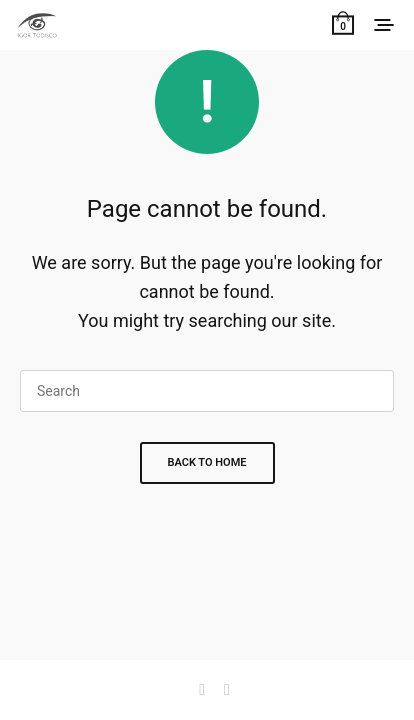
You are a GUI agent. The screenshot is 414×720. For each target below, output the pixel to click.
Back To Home (207, 462)
